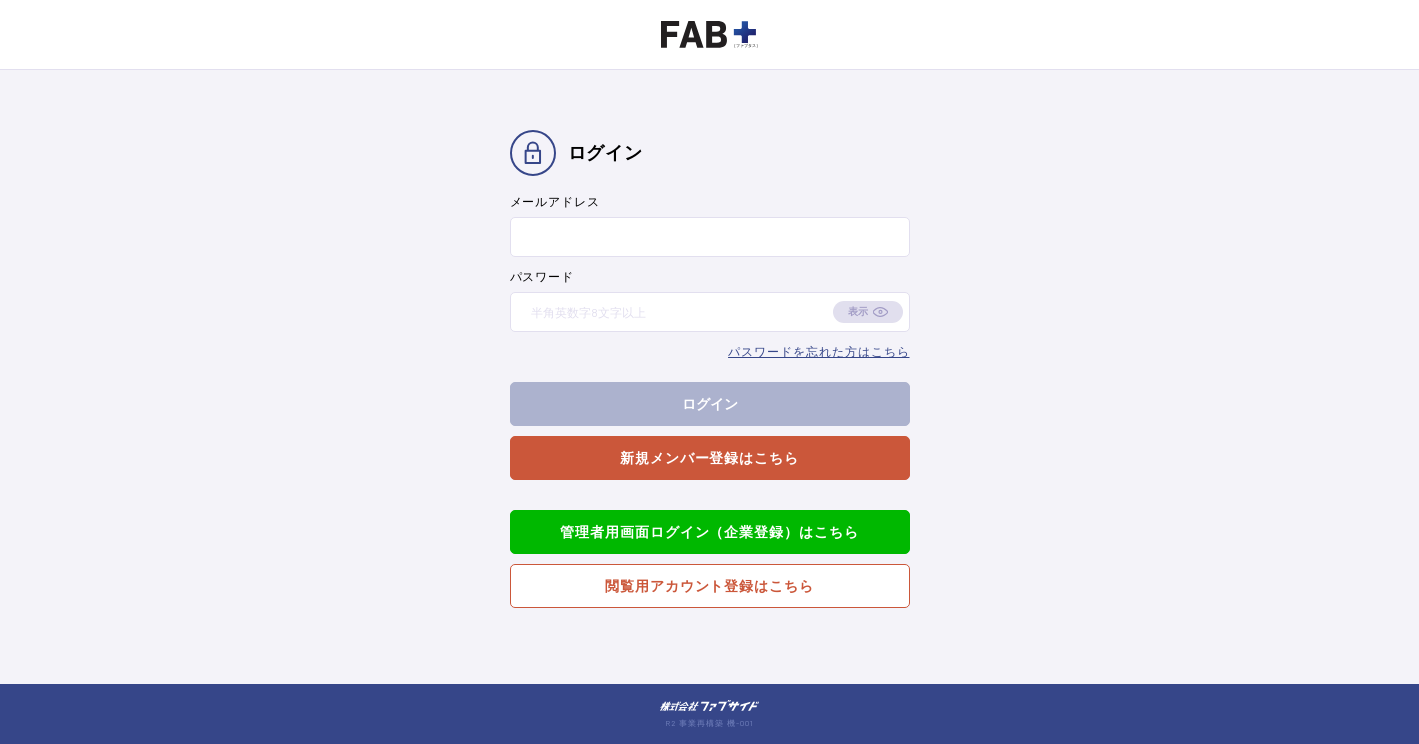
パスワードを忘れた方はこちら (818, 351)
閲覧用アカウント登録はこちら (709, 585)
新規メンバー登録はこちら (710, 457)
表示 (858, 311)
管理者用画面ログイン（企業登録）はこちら (709, 531)
